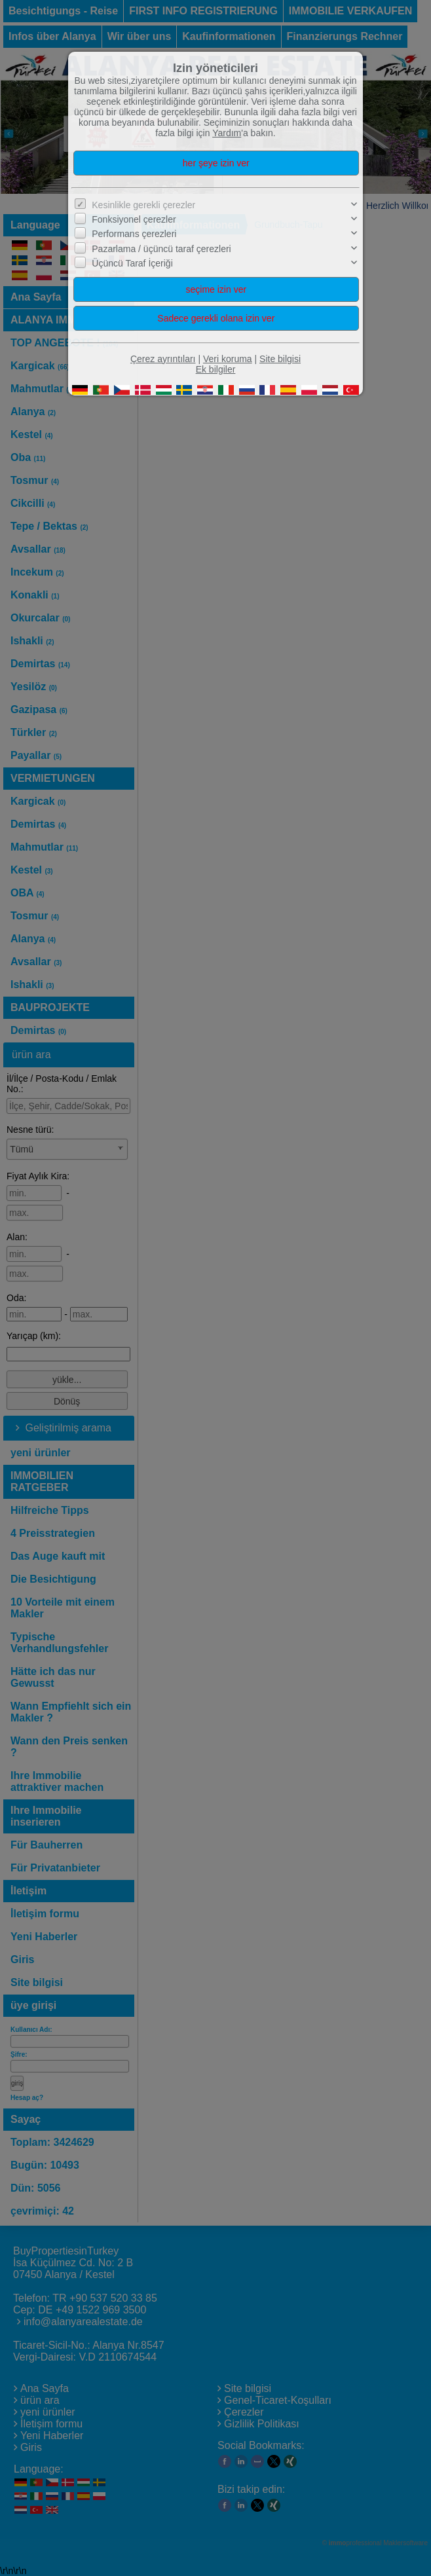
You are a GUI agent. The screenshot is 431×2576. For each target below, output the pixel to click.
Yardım (226, 133)
